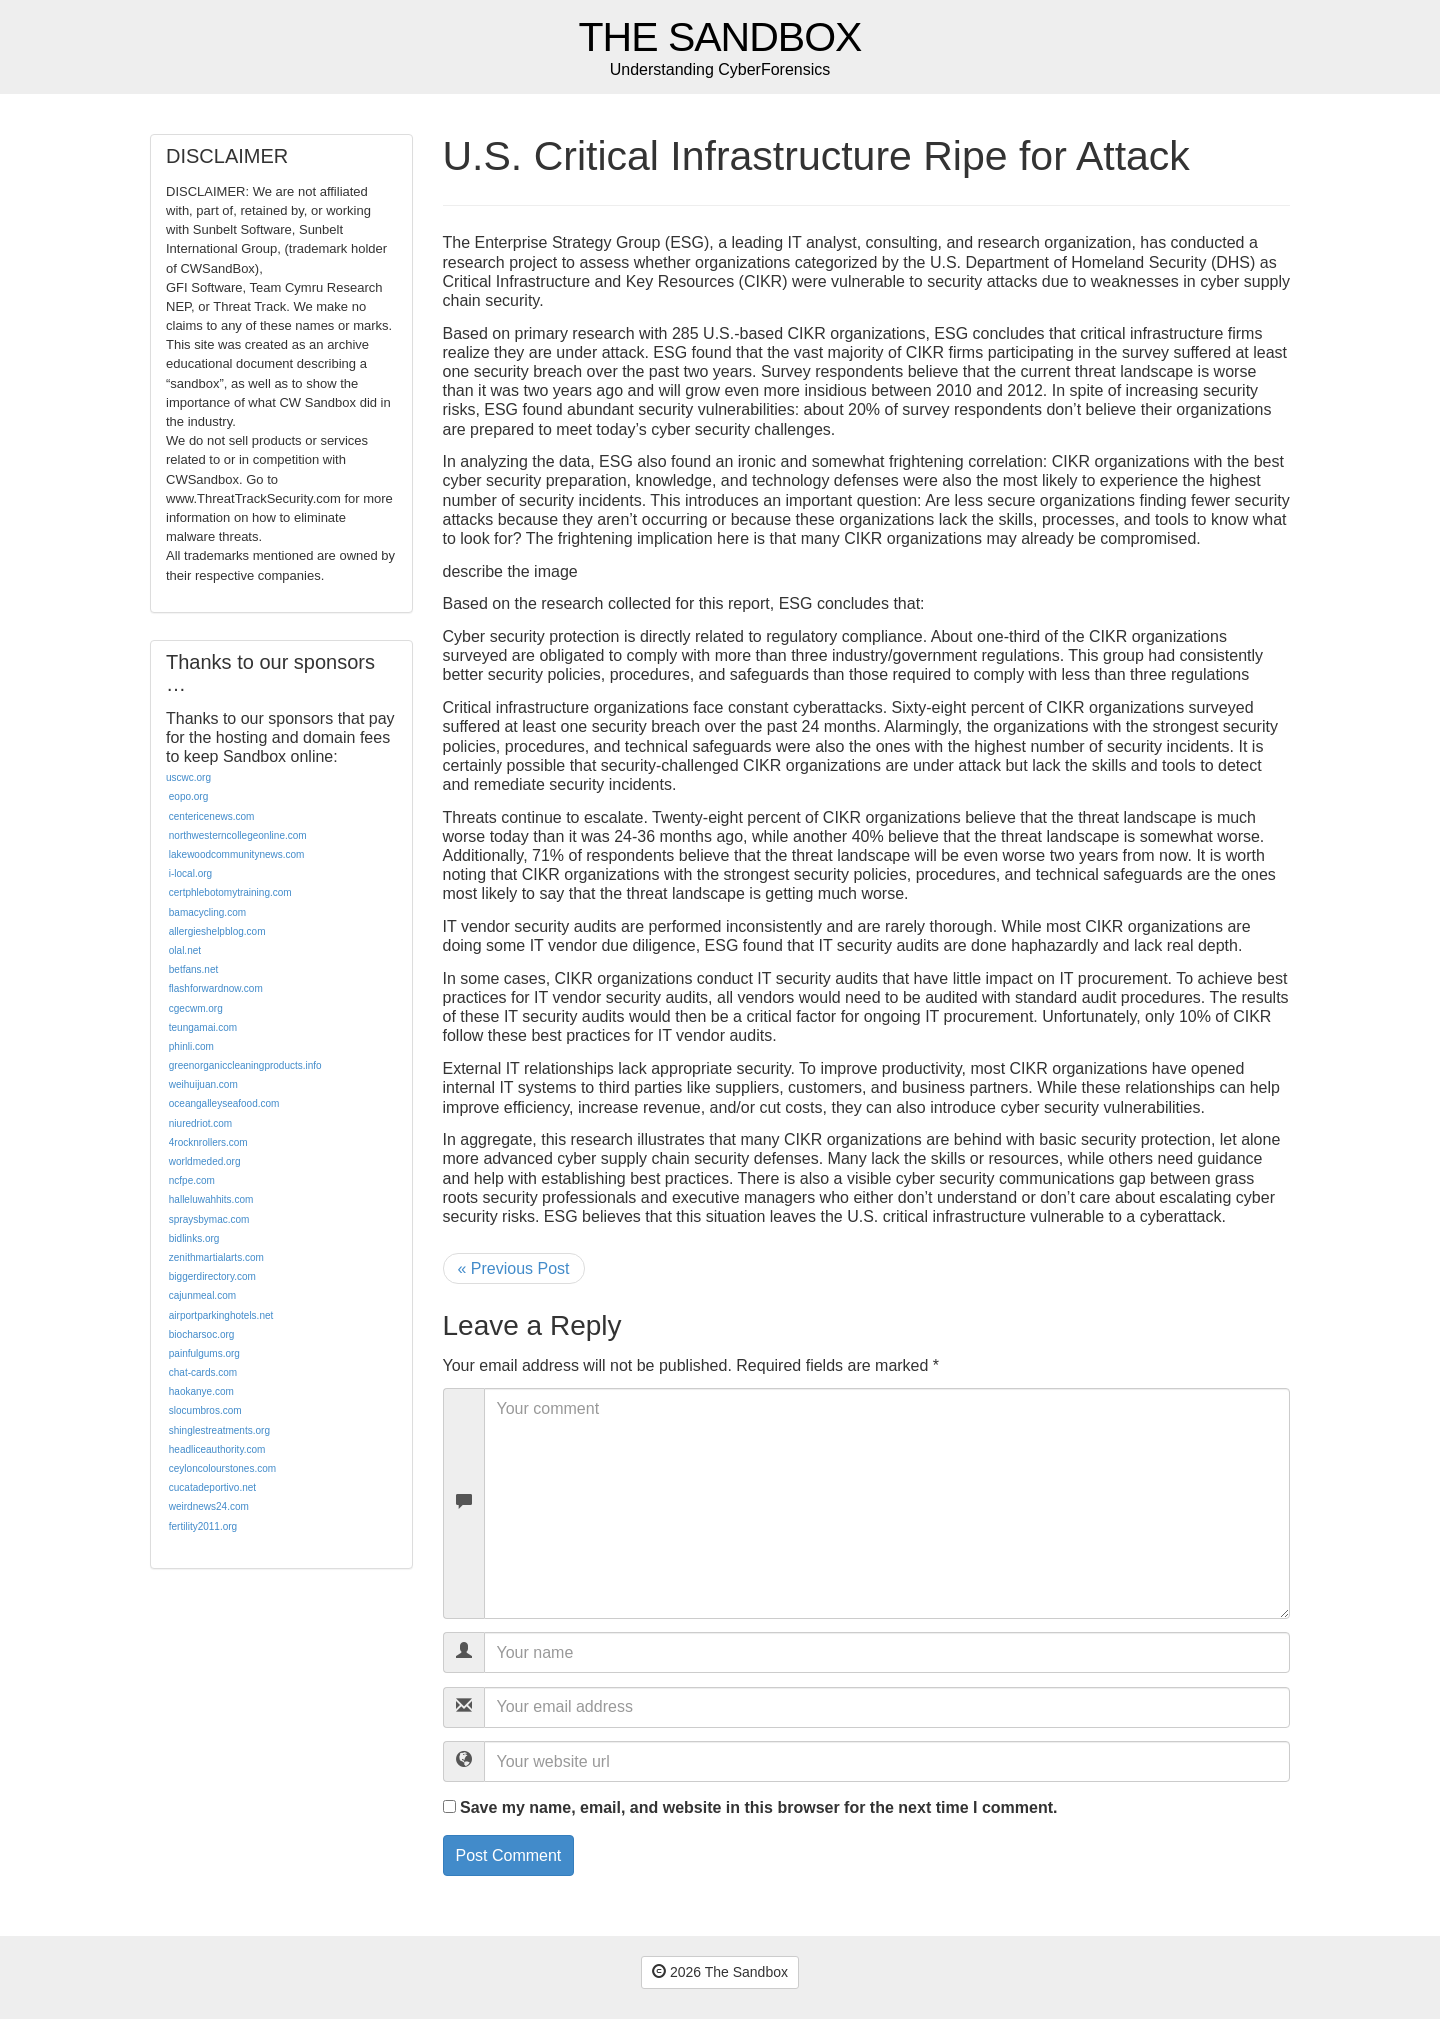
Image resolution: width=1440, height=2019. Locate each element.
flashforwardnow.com (216, 988)
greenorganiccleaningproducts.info (245, 1065)
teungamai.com (203, 1027)
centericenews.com (212, 816)
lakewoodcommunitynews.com (237, 854)
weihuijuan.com (203, 1084)
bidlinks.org (194, 1238)
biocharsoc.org (202, 1334)
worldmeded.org (205, 1161)
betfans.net (193, 969)
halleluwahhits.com (211, 1199)
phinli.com (191, 1046)
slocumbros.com (205, 1410)
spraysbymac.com (209, 1219)
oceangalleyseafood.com (224, 1103)
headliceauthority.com (217, 1449)
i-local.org (190, 873)
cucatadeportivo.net (212, 1487)
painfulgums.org (204, 1353)
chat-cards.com (203, 1372)
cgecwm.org (196, 1008)
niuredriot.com (200, 1123)
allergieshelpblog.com (217, 931)
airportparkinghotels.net (221, 1315)
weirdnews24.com (209, 1506)
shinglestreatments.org (219, 1430)
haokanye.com (201, 1391)
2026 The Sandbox (720, 1972)
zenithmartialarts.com (216, 1257)
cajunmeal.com (202, 1295)
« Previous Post (514, 1268)
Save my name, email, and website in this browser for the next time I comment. (759, 1807)
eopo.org (188, 796)
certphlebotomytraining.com (230, 892)
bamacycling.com (207, 912)
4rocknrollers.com (208, 1142)
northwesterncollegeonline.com (238, 835)
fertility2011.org (203, 1526)
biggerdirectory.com (212, 1276)
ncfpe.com (192, 1180)
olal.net (185, 950)
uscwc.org (188, 777)
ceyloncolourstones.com (222, 1468)
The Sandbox (720, 37)
